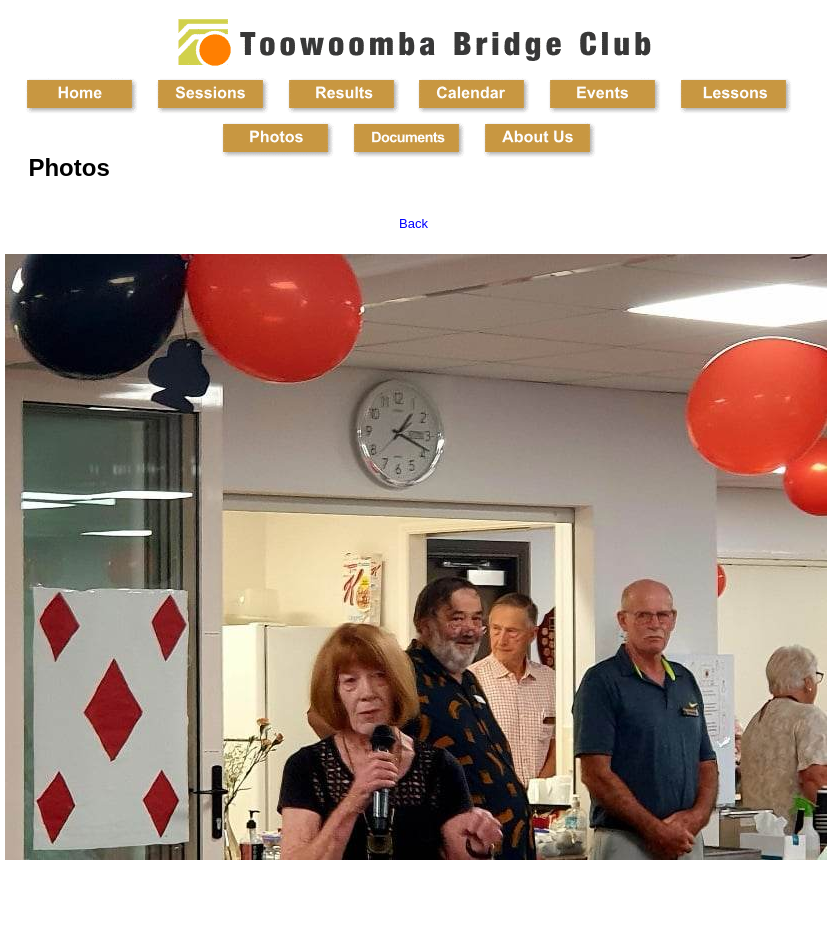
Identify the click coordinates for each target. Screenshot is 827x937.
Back (413, 223)
